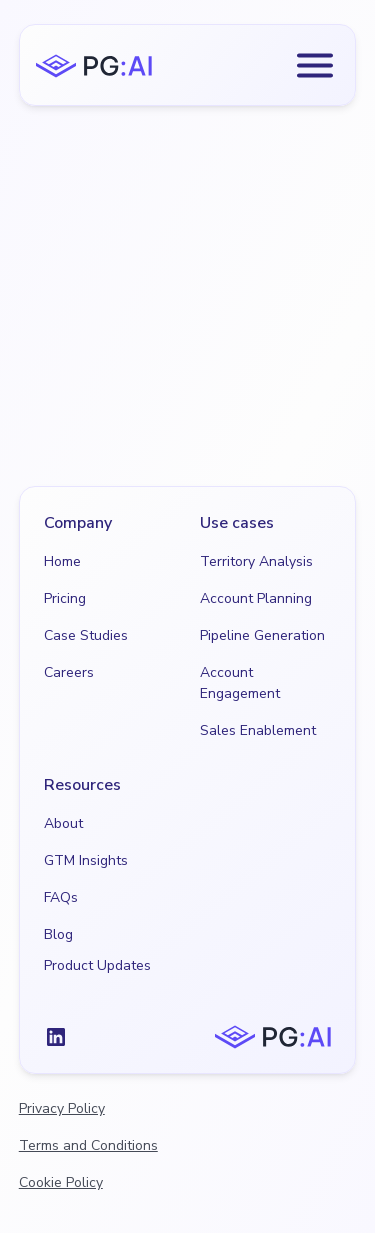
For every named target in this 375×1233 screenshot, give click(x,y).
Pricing (65, 598)
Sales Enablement (258, 730)
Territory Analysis (256, 561)
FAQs (61, 897)
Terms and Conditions (88, 1145)
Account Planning (256, 598)
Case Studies (86, 635)
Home (62, 561)
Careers (69, 672)
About (63, 823)
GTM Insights (86, 860)
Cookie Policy (61, 1182)
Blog (58, 934)
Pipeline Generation (262, 635)
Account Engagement (240, 683)
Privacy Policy (62, 1108)
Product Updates (97, 965)
